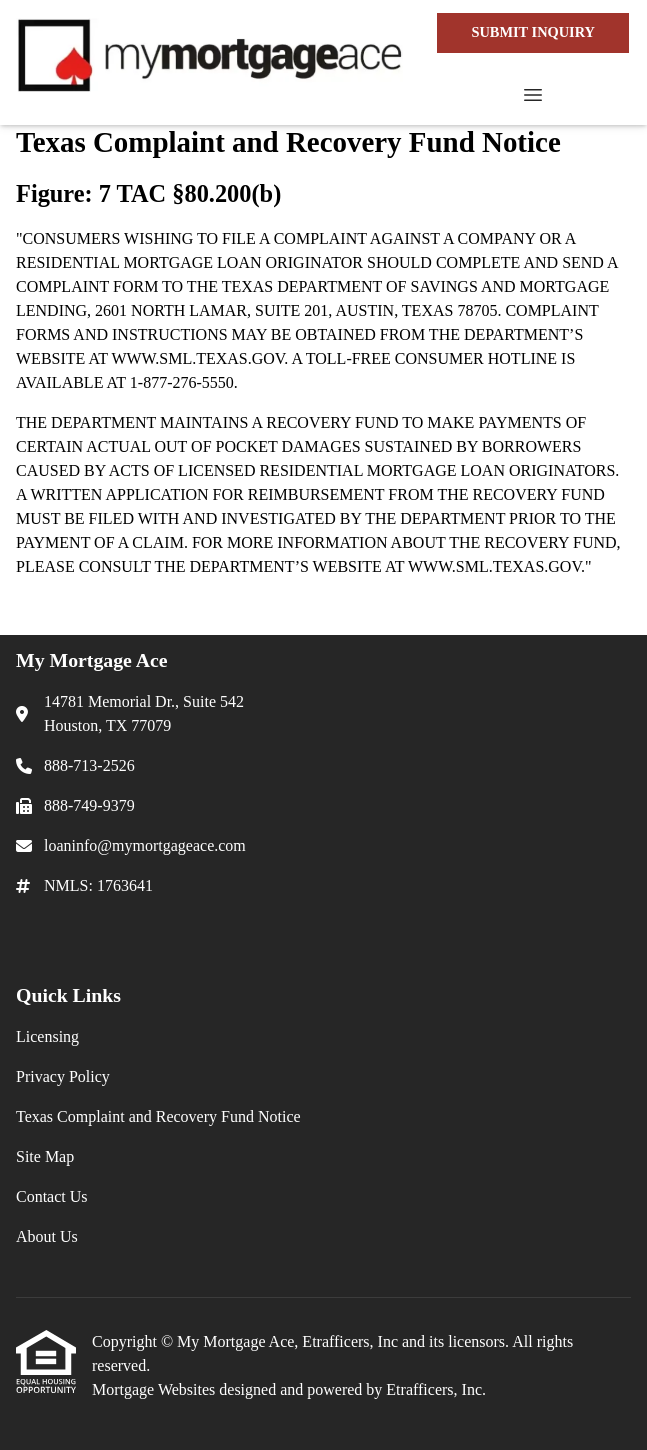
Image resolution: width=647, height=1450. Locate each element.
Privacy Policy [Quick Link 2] (63, 1076)
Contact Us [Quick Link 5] (52, 1196)
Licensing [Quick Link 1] (47, 1036)
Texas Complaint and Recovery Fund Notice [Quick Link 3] (158, 1116)
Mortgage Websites (155, 1389)
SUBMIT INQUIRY (533, 32)
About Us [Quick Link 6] (47, 1236)
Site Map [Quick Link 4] (45, 1156)
